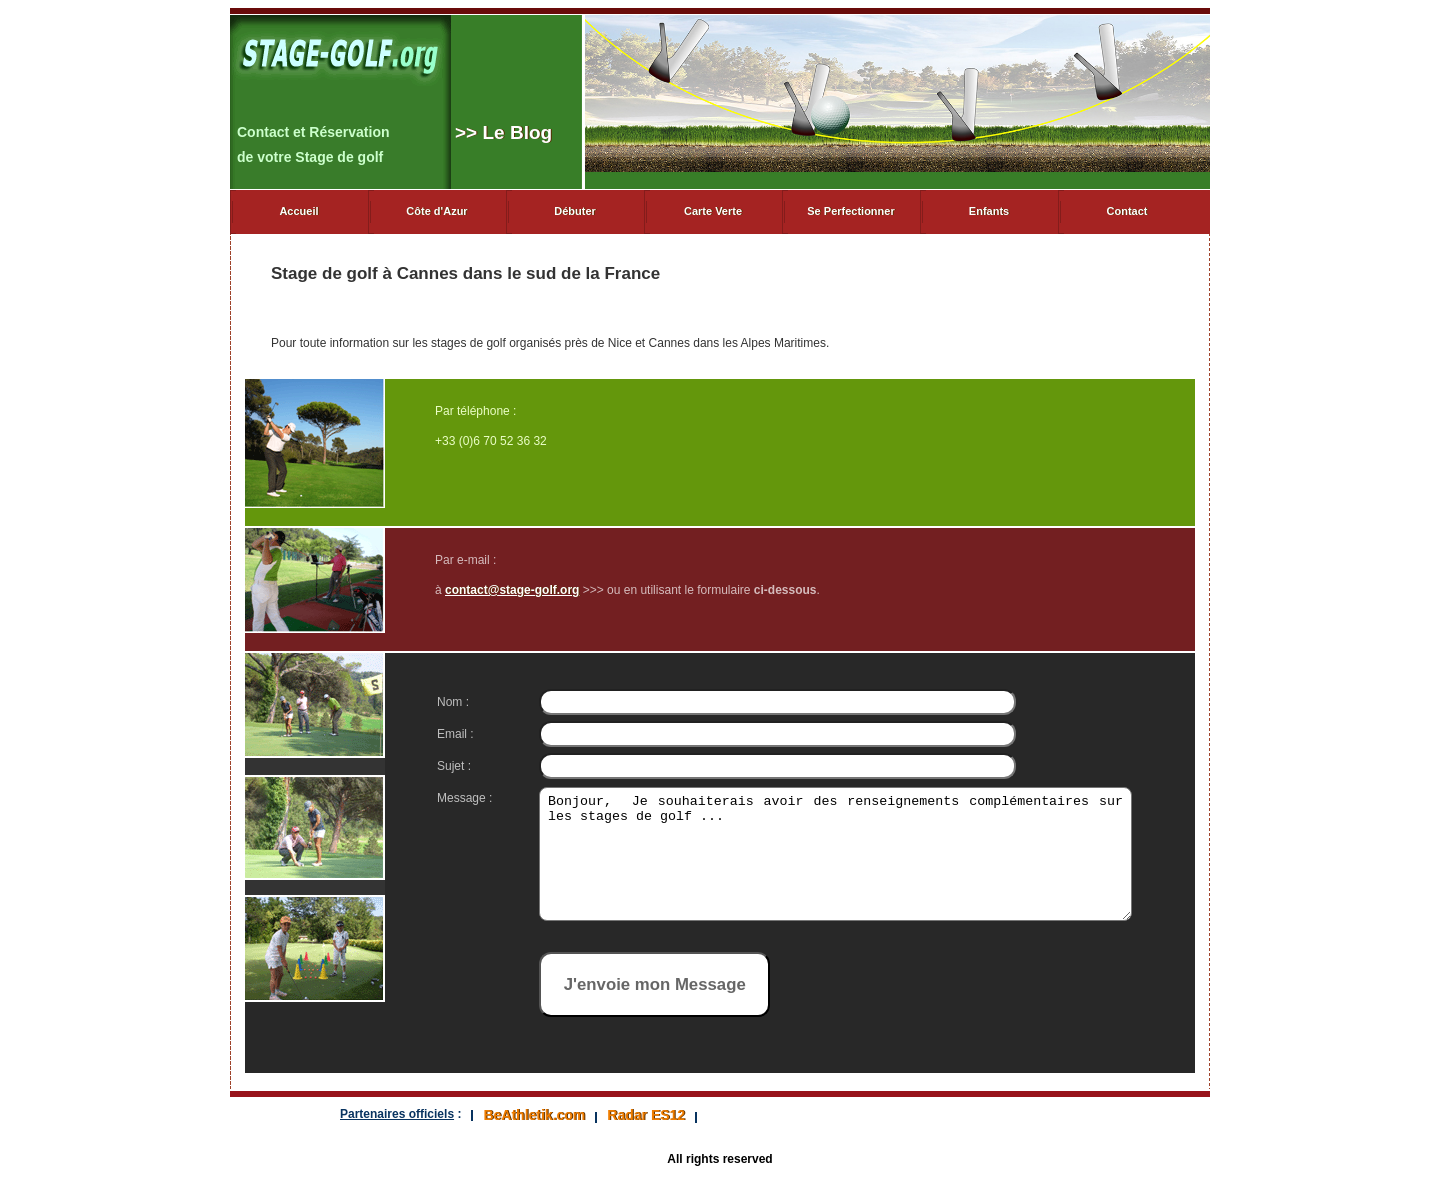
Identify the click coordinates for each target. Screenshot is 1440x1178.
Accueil (298, 211)
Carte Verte (713, 211)
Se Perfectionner (850, 211)
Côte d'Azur (436, 211)
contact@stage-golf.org (512, 590)
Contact (1127, 211)
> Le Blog (503, 132)
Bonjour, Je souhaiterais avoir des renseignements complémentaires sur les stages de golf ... (819, 866)
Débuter (575, 211)
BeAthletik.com (534, 1115)
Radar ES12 (646, 1115)
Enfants (989, 211)
